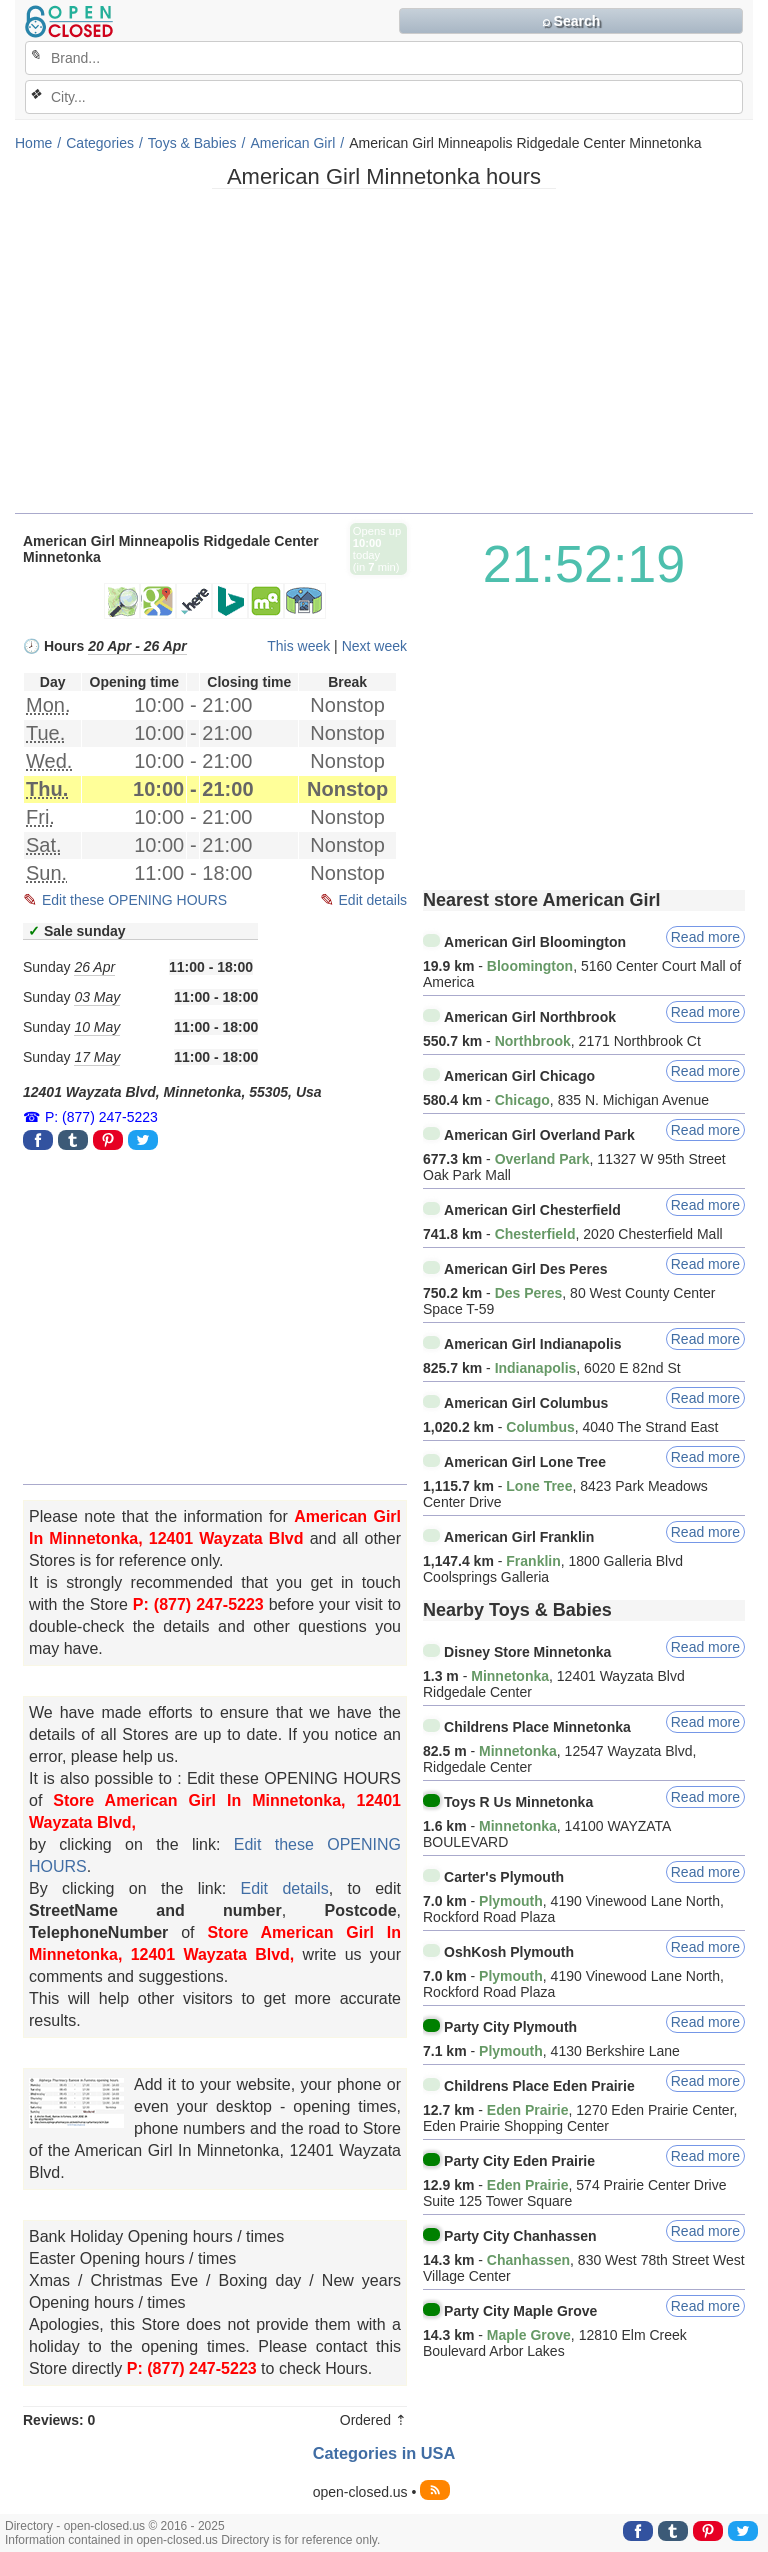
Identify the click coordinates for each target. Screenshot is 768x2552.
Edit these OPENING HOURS (134, 900)
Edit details (373, 900)
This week (298, 646)
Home (33, 143)
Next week (374, 646)
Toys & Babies (192, 143)
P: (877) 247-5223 (101, 1117)
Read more (705, 937)
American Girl (292, 143)
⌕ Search (571, 21)
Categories (100, 143)
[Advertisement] (384, 358)
